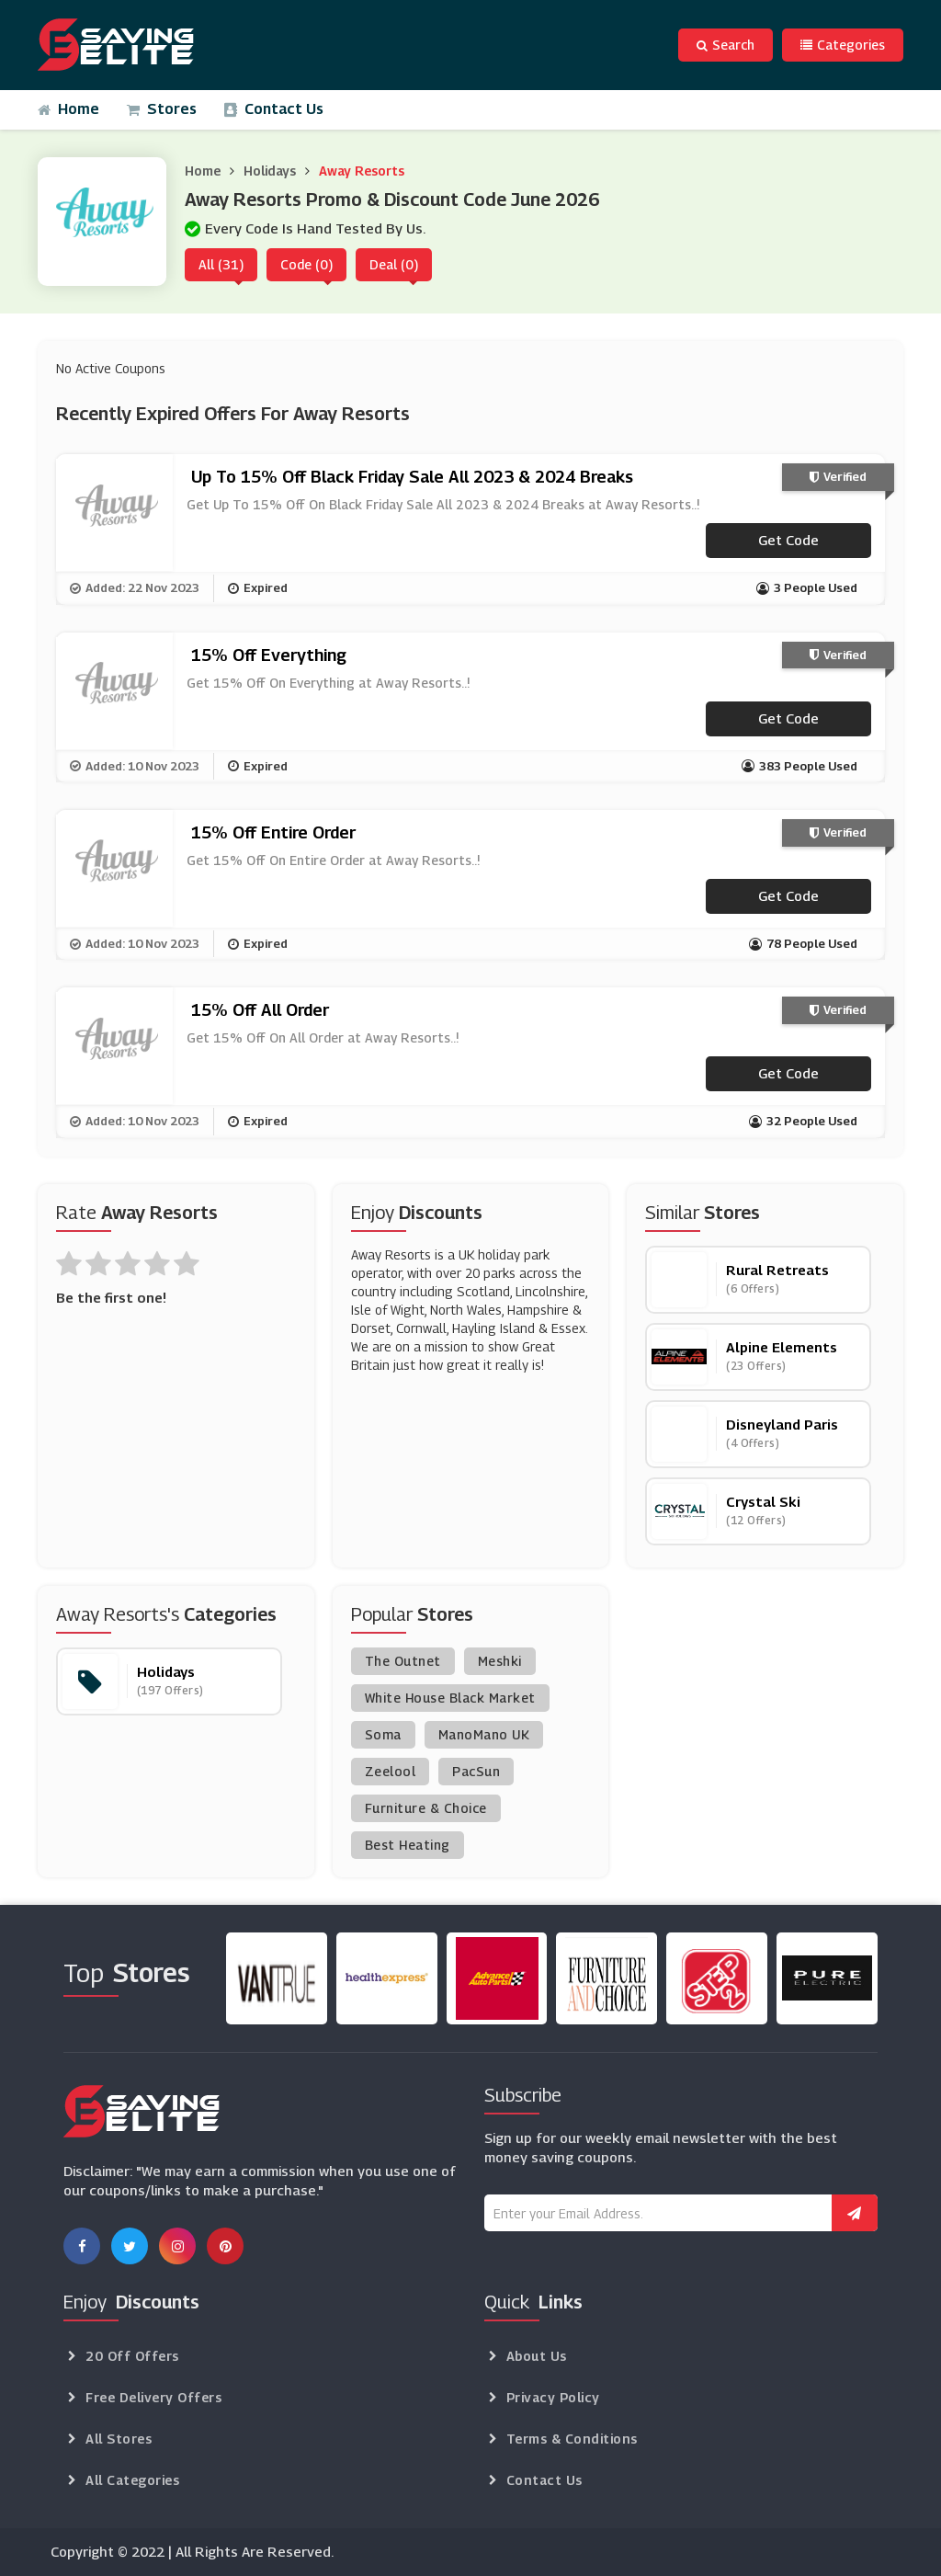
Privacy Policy (553, 2397)
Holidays (270, 170)
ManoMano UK (484, 1734)
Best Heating (407, 1844)
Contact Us (273, 109)
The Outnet (403, 1661)
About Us (536, 2356)
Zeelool (390, 1771)
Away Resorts (361, 170)
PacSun (476, 1771)
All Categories (132, 2480)
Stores (162, 109)
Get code (788, 539)
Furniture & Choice (426, 1808)
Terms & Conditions (572, 2438)
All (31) (221, 264)
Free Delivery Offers (153, 2397)
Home (68, 109)
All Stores (118, 2438)
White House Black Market (450, 1697)
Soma (383, 1734)
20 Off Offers (132, 2356)
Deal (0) (393, 264)
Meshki (500, 1661)
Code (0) (306, 264)
